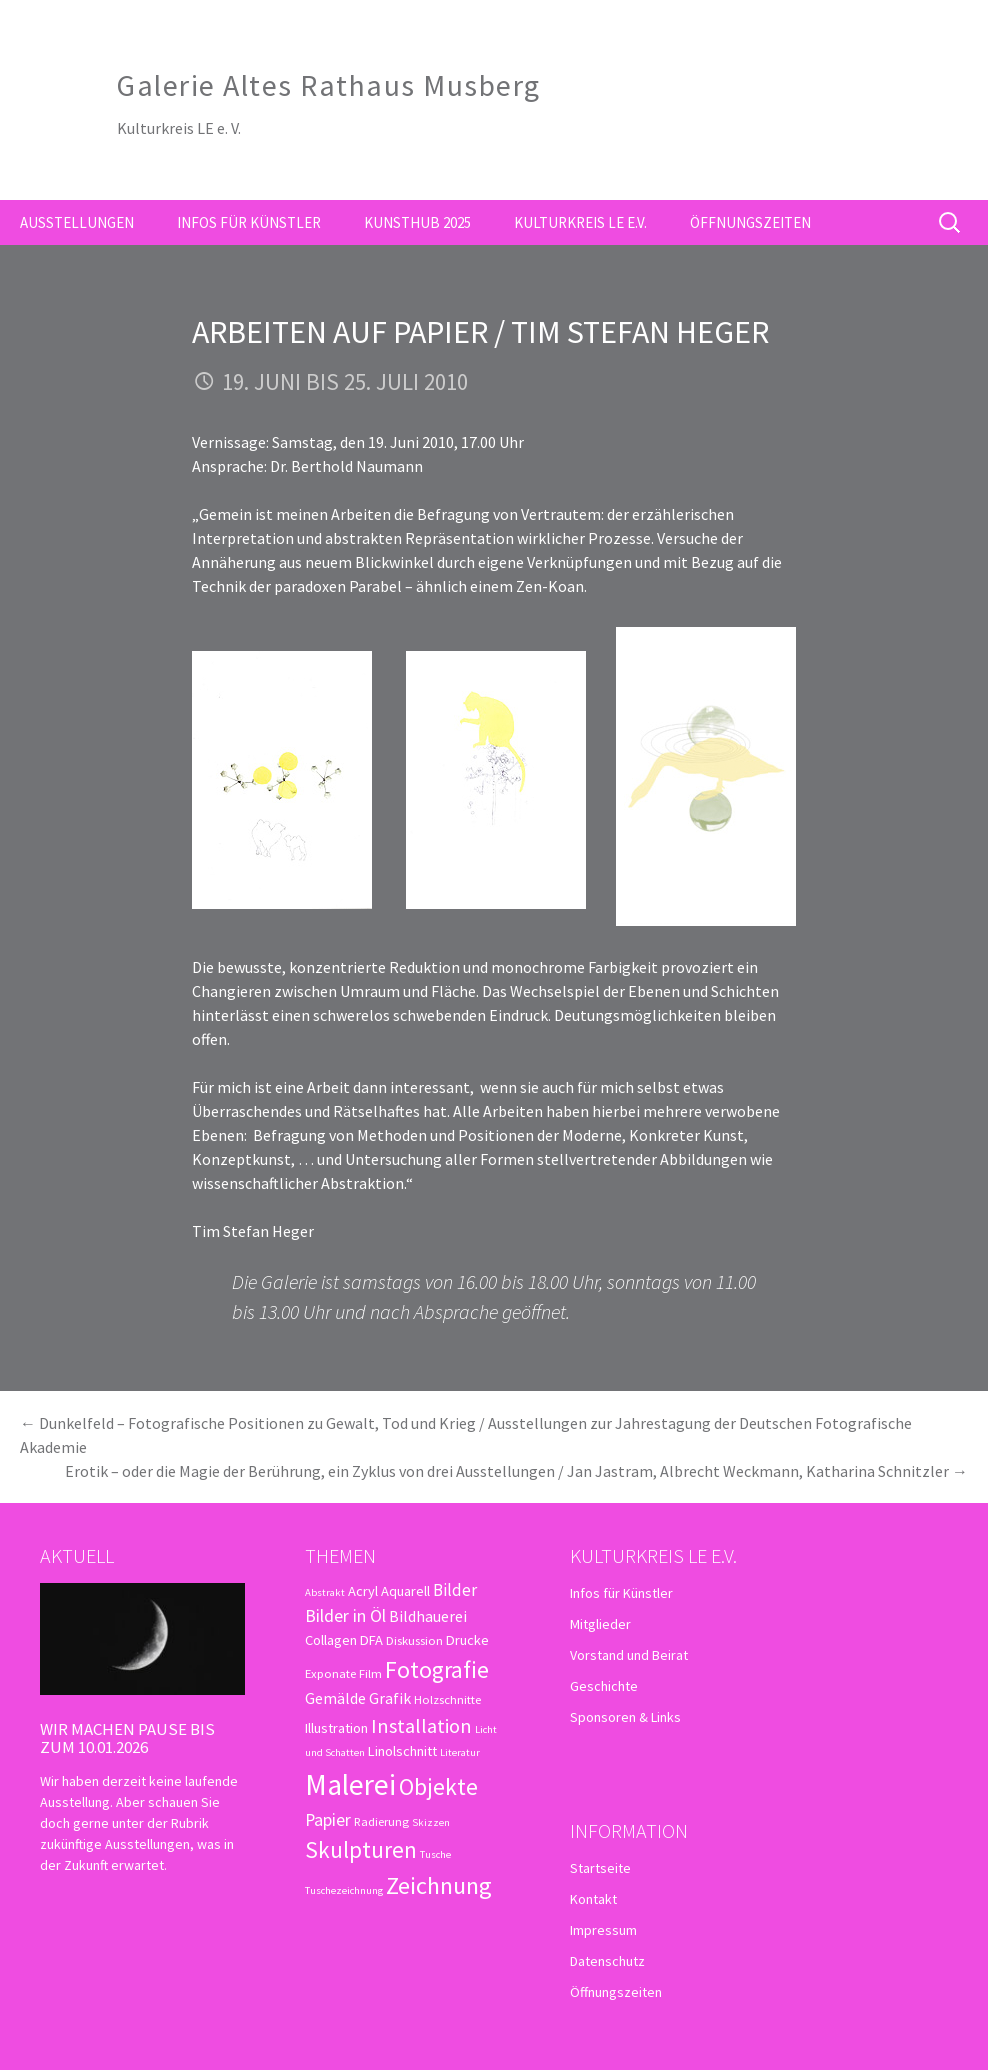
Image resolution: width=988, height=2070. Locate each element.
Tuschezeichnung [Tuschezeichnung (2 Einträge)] (344, 1890)
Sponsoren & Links (625, 1717)
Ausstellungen (77, 222)
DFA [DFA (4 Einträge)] (371, 1640)
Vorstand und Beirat (629, 1655)
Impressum (603, 1930)
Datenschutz (607, 1961)
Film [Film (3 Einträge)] (370, 1673)
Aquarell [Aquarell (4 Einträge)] (405, 1591)
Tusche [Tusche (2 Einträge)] (435, 1854)
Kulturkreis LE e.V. (580, 222)
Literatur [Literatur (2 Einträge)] (460, 1752)
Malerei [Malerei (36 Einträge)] (350, 1784)
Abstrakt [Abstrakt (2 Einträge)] (325, 1592)
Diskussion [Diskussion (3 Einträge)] (414, 1640)
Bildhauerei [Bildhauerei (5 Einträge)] (428, 1616)
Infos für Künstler (249, 222)
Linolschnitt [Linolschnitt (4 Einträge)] (402, 1751)
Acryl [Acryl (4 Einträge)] (363, 1591)
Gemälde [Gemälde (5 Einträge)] (335, 1698)
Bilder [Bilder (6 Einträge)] (455, 1590)
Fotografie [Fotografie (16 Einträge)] (437, 1669)
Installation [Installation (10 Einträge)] (421, 1726)
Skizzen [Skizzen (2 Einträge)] (431, 1822)
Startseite (600, 1868)
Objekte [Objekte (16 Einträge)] (438, 1786)
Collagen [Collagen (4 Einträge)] (331, 1640)
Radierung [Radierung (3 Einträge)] (381, 1821)
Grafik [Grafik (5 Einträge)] (390, 1698)
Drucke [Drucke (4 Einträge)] (467, 1640)
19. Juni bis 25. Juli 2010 (345, 381)
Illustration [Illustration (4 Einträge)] (336, 1728)
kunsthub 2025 (417, 222)
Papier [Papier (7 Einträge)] (328, 1819)
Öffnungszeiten (750, 222)
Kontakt (593, 1899)
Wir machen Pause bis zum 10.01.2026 (127, 1738)
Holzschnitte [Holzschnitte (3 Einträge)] (447, 1699)
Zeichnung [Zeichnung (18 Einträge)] (439, 1885)
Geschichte (604, 1686)
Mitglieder (600, 1624)
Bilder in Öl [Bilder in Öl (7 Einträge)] (345, 1615)
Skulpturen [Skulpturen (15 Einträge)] (361, 1849)
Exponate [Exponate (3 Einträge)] (330, 1673)
